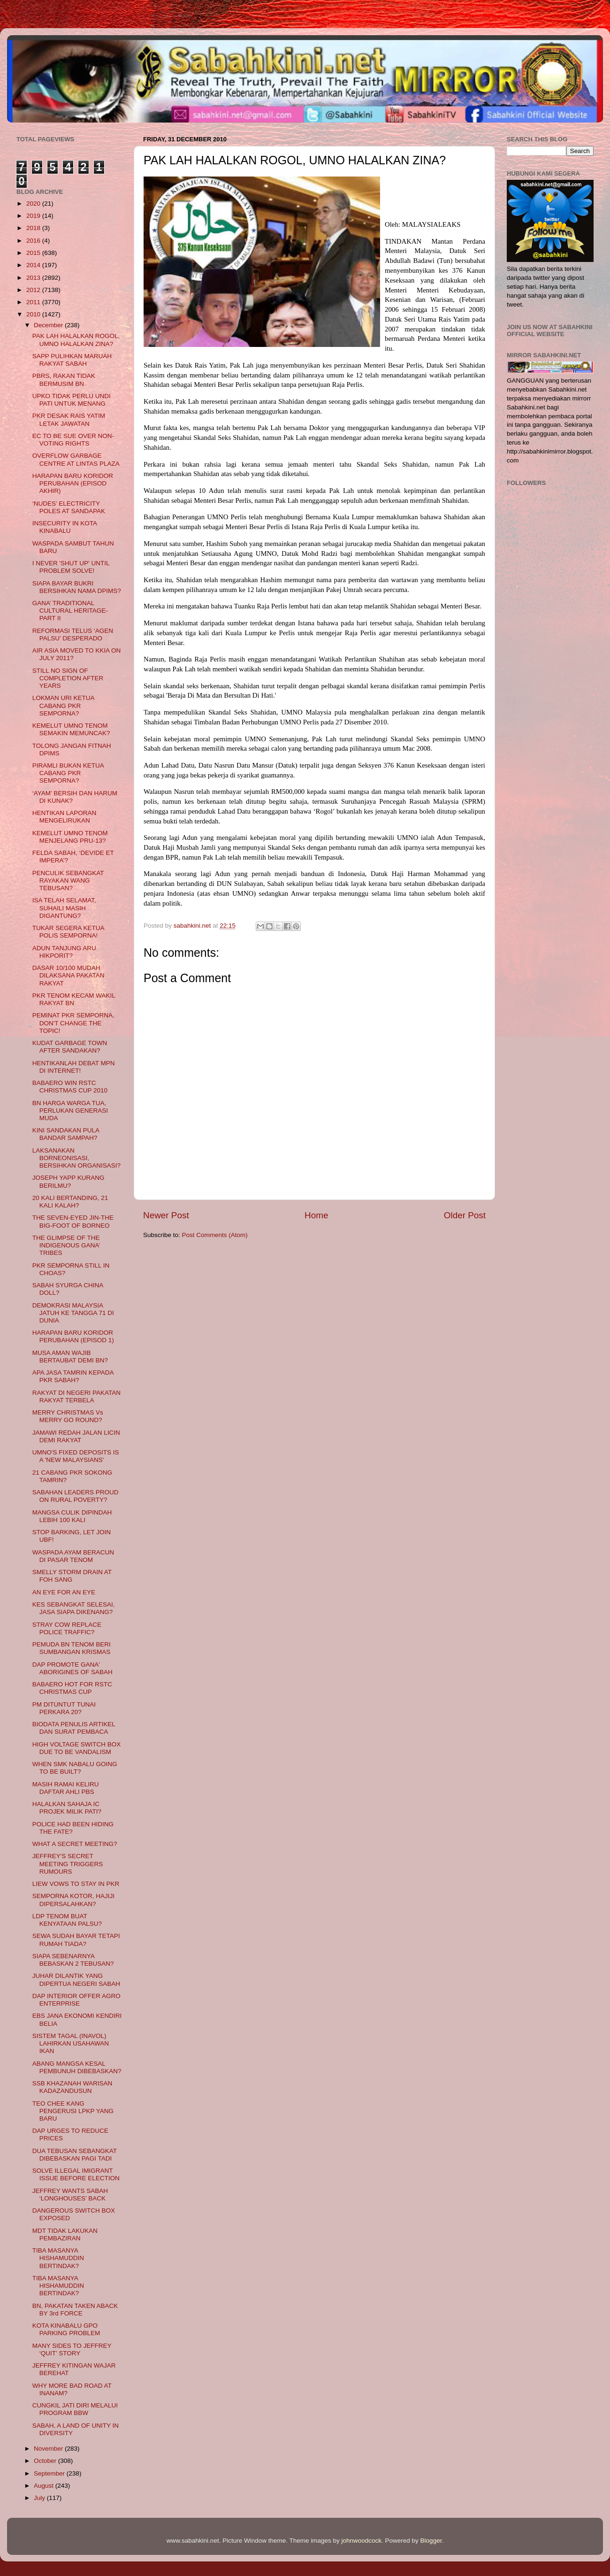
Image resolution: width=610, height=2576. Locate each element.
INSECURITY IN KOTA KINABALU (64, 527)
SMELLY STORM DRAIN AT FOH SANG (72, 1576)
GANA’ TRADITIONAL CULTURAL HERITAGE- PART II (70, 611)
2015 (34, 252)
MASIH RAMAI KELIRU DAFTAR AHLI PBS (65, 1788)
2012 (34, 289)
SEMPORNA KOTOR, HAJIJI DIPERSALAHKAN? (73, 1899)
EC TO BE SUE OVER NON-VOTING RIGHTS (73, 439)
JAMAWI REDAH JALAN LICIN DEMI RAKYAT (76, 1436)
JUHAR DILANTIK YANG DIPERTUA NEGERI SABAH (76, 1979)
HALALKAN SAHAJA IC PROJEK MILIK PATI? (66, 1807)
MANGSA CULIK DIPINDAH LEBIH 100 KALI (72, 1516)
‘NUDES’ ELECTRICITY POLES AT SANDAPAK (68, 507)
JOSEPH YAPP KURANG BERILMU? (68, 1181)
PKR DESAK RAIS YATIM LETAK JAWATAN (68, 419)
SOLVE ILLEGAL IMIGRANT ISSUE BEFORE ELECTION (76, 2174)
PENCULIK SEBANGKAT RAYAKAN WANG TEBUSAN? (68, 880)
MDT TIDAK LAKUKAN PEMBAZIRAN (65, 2234)
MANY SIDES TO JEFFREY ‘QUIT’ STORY (72, 2349)
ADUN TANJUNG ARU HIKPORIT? (64, 952)
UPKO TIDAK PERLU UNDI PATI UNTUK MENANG (71, 399)
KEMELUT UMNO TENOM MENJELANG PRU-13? (70, 837)
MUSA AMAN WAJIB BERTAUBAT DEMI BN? (70, 1356)
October (46, 2460)
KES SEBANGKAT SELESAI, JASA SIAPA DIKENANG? (73, 1608)
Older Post (465, 1215)
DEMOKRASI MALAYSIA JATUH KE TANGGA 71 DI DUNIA (73, 1313)
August (44, 2485)
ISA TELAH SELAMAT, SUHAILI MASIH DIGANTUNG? (64, 908)
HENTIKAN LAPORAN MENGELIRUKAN (64, 816)
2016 (34, 240)
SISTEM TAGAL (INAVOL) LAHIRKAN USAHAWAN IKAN (70, 2043)
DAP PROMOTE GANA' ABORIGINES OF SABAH (72, 1668)
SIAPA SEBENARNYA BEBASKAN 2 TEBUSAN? (73, 1960)
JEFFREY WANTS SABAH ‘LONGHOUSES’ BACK (70, 2194)
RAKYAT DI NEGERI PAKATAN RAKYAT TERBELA (76, 1396)
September (50, 2473)
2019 (34, 215)
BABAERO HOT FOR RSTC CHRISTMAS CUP (72, 1688)
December (49, 325)
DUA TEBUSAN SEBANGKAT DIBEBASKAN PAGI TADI (74, 2154)
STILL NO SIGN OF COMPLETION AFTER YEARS (68, 678)
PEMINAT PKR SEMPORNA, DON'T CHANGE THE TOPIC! (73, 1023)
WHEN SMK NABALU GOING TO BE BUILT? (74, 1768)
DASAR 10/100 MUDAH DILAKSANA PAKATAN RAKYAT (68, 975)
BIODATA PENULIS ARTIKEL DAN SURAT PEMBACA (73, 1728)
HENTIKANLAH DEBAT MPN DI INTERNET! (73, 1067)
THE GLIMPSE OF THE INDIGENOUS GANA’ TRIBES (66, 1245)
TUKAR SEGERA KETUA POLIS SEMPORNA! (68, 931)
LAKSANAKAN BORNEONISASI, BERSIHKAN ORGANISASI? (76, 1158)
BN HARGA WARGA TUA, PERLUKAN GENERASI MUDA (70, 1111)
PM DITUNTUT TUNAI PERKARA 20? (64, 1708)
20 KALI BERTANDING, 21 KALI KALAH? (70, 1201)
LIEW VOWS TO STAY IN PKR (76, 1883)
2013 (34, 277)
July (40, 2497)
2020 (34, 203)
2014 (34, 265)
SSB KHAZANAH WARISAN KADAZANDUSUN (72, 2087)
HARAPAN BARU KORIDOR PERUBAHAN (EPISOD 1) (73, 1336)
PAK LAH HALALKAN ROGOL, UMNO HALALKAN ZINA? (76, 339)
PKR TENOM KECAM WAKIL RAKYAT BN (73, 999)
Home (316, 1215)
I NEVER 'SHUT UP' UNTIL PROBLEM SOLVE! (70, 567)
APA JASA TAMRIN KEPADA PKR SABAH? (73, 1376)
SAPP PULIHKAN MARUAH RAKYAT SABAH (72, 360)
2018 (34, 227)
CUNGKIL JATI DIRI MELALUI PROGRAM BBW (75, 2409)
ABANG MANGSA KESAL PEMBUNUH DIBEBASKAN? (77, 2067)
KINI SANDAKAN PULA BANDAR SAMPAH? (65, 1134)
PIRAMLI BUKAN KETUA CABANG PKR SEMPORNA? (68, 773)
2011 (34, 302)
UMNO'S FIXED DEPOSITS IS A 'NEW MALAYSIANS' (75, 1456)
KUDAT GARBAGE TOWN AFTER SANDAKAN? (69, 1046)
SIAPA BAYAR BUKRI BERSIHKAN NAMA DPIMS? (76, 587)
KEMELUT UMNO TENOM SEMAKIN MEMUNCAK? (71, 729)
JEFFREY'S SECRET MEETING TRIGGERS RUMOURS (67, 1864)
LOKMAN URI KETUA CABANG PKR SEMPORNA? (63, 705)
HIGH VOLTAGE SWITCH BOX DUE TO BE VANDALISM (76, 1748)
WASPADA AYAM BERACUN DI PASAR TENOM (73, 1556)
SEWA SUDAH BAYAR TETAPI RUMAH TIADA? (76, 1939)
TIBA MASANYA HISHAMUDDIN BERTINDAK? (58, 2258)
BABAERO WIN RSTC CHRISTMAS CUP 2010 (69, 1086)
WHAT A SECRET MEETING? (74, 1843)
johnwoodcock (362, 2540)
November (49, 2448)
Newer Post (166, 1215)
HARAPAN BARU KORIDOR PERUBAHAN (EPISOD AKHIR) (72, 483)
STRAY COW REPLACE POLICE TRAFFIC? (66, 1628)
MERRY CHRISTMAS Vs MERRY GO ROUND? (67, 1416)
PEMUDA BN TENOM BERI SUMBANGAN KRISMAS (71, 1648)
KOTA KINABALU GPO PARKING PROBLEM (66, 2329)
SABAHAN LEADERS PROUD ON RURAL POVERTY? (75, 1496)
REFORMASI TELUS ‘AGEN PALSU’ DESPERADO (72, 634)
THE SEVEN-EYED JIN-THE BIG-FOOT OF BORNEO (73, 1221)
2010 (34, 314)
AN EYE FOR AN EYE (63, 1592)
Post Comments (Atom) (215, 1234)
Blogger (431, 2540)
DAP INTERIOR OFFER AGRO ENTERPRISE (76, 1999)
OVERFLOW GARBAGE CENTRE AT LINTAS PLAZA (76, 459)
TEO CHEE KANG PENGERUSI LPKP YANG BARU (73, 2111)
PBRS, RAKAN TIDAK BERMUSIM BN (63, 379)
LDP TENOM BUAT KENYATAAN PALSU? (67, 1920)
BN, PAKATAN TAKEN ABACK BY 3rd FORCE (75, 2309)
